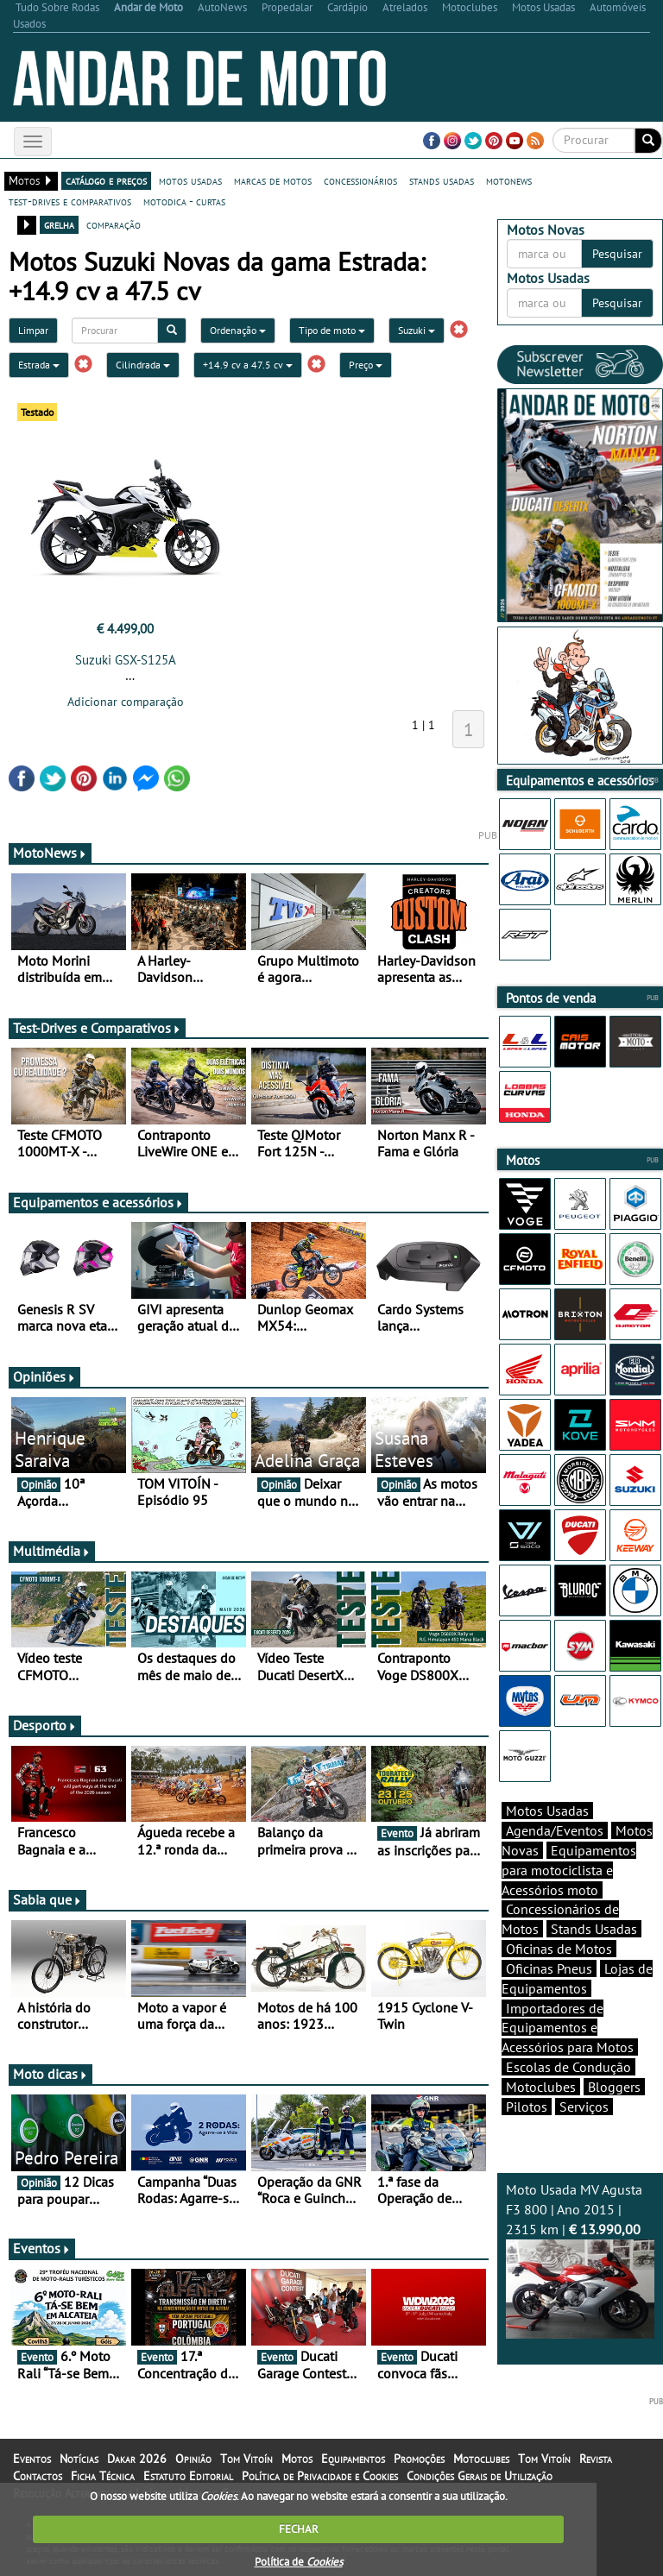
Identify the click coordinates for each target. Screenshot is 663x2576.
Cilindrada (143, 364)
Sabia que (47, 1899)
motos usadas (190, 180)
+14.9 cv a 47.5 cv (248, 364)
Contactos (37, 2476)
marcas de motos (273, 180)
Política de (299, 2561)
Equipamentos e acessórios (98, 1202)
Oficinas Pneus (549, 1968)
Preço (365, 364)
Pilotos (526, 2106)
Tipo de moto (332, 330)
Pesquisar (617, 253)
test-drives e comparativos (70, 201)
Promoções (419, 2458)
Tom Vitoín (246, 2458)
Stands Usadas (594, 1928)
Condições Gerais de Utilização (479, 2476)
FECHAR (299, 2529)
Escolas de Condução (568, 2066)
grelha (59, 224)
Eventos (42, 2248)
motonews (509, 180)
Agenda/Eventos (554, 1830)
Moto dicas (50, 2073)
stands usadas (441, 180)
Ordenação (238, 330)
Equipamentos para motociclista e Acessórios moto (569, 1870)
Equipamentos (353, 2458)
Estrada (39, 364)
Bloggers (614, 2086)
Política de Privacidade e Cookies (320, 2476)
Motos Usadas (547, 1810)
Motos (297, 2458)
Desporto (45, 1725)
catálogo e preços (106, 180)
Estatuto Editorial (188, 2476)
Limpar (33, 330)
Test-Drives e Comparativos (97, 1027)
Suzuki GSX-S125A (125, 660)
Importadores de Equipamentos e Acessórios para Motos (568, 2028)
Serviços (584, 2106)
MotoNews (50, 852)
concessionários (360, 180)
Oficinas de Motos (559, 1948)
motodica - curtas (184, 201)
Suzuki (416, 330)
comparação (113, 224)
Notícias (79, 2458)
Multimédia (52, 1550)
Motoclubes (541, 2086)
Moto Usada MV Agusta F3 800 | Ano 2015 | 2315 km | (580, 2259)
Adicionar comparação (125, 701)
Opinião (193, 2458)
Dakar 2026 (137, 2458)
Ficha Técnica (103, 2476)
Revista (595, 2458)
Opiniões (44, 1376)
